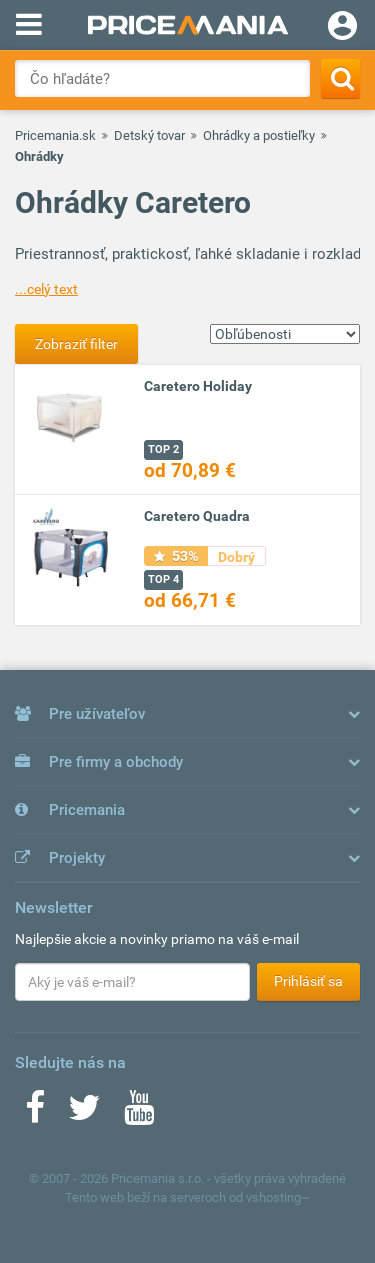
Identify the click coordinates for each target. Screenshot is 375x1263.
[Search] (340, 78)
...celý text (46, 289)
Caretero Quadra (197, 516)
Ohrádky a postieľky (259, 135)
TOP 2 (163, 449)
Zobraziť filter (76, 344)
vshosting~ (278, 1197)
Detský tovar (149, 135)
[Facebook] (35, 1114)
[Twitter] (84, 1114)
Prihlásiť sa (308, 981)
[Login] (342, 28)
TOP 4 (163, 579)
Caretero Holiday (198, 386)
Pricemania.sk (55, 135)
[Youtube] (139, 1114)
